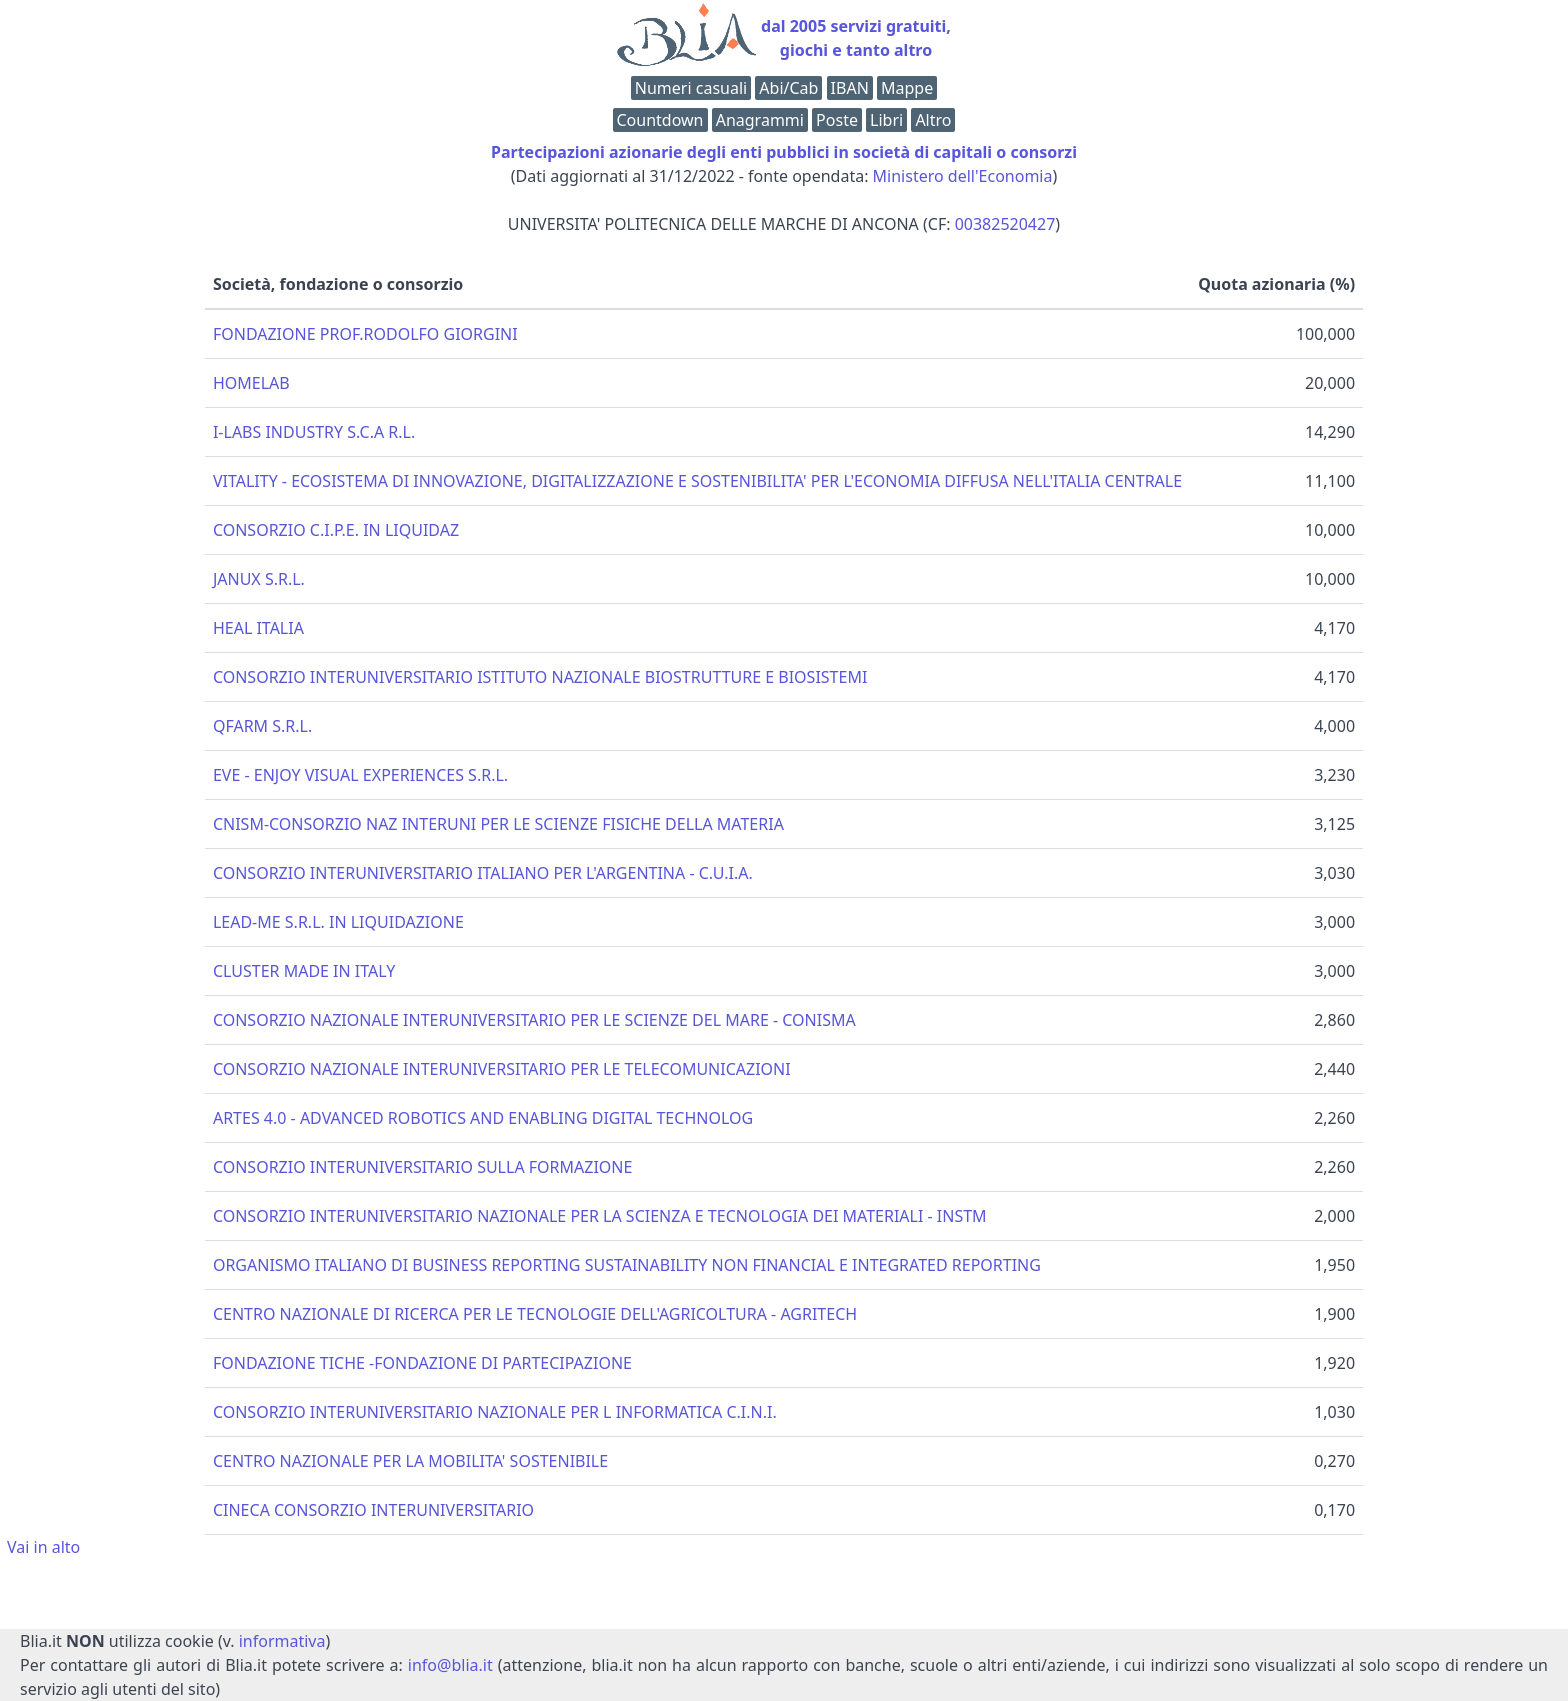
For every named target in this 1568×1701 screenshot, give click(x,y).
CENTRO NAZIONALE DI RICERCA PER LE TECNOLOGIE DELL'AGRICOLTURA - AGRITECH (535, 1314)
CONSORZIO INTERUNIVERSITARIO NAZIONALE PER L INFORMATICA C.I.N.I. (495, 1412)
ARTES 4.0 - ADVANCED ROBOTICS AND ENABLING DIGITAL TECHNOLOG (483, 1118)
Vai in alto (43, 1547)
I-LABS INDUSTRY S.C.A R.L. (314, 432)
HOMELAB (251, 383)
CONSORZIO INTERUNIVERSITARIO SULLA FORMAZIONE (422, 1167)
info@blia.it (450, 1665)
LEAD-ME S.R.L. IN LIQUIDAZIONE (338, 922)
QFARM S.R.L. (262, 726)
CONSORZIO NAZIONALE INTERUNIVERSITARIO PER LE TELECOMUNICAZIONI (502, 1069)
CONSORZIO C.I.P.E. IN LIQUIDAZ (336, 530)
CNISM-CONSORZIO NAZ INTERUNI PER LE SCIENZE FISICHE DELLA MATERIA (498, 824)
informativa (282, 1641)
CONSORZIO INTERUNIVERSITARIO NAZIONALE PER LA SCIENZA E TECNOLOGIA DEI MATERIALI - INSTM (600, 1216)
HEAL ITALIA (258, 628)
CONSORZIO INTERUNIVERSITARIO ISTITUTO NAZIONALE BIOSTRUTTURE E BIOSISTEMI (540, 677)
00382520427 (1005, 224)
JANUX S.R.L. (259, 579)
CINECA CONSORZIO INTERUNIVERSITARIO (373, 1510)
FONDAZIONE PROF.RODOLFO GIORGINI (365, 334)
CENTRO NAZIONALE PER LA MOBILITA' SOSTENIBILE (410, 1461)
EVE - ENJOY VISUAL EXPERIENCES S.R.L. (360, 775)
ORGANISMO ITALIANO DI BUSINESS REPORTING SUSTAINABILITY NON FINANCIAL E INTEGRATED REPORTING (627, 1265)
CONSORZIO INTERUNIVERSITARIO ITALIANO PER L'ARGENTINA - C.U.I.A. (483, 873)
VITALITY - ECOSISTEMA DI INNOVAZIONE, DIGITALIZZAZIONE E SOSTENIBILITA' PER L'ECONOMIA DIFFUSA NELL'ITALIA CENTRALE (697, 481)
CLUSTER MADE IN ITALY (304, 971)
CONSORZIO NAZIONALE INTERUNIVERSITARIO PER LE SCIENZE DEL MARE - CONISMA (534, 1020)
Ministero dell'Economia (963, 176)
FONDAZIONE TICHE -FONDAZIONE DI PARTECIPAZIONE (422, 1363)
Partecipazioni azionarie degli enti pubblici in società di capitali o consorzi (784, 152)
